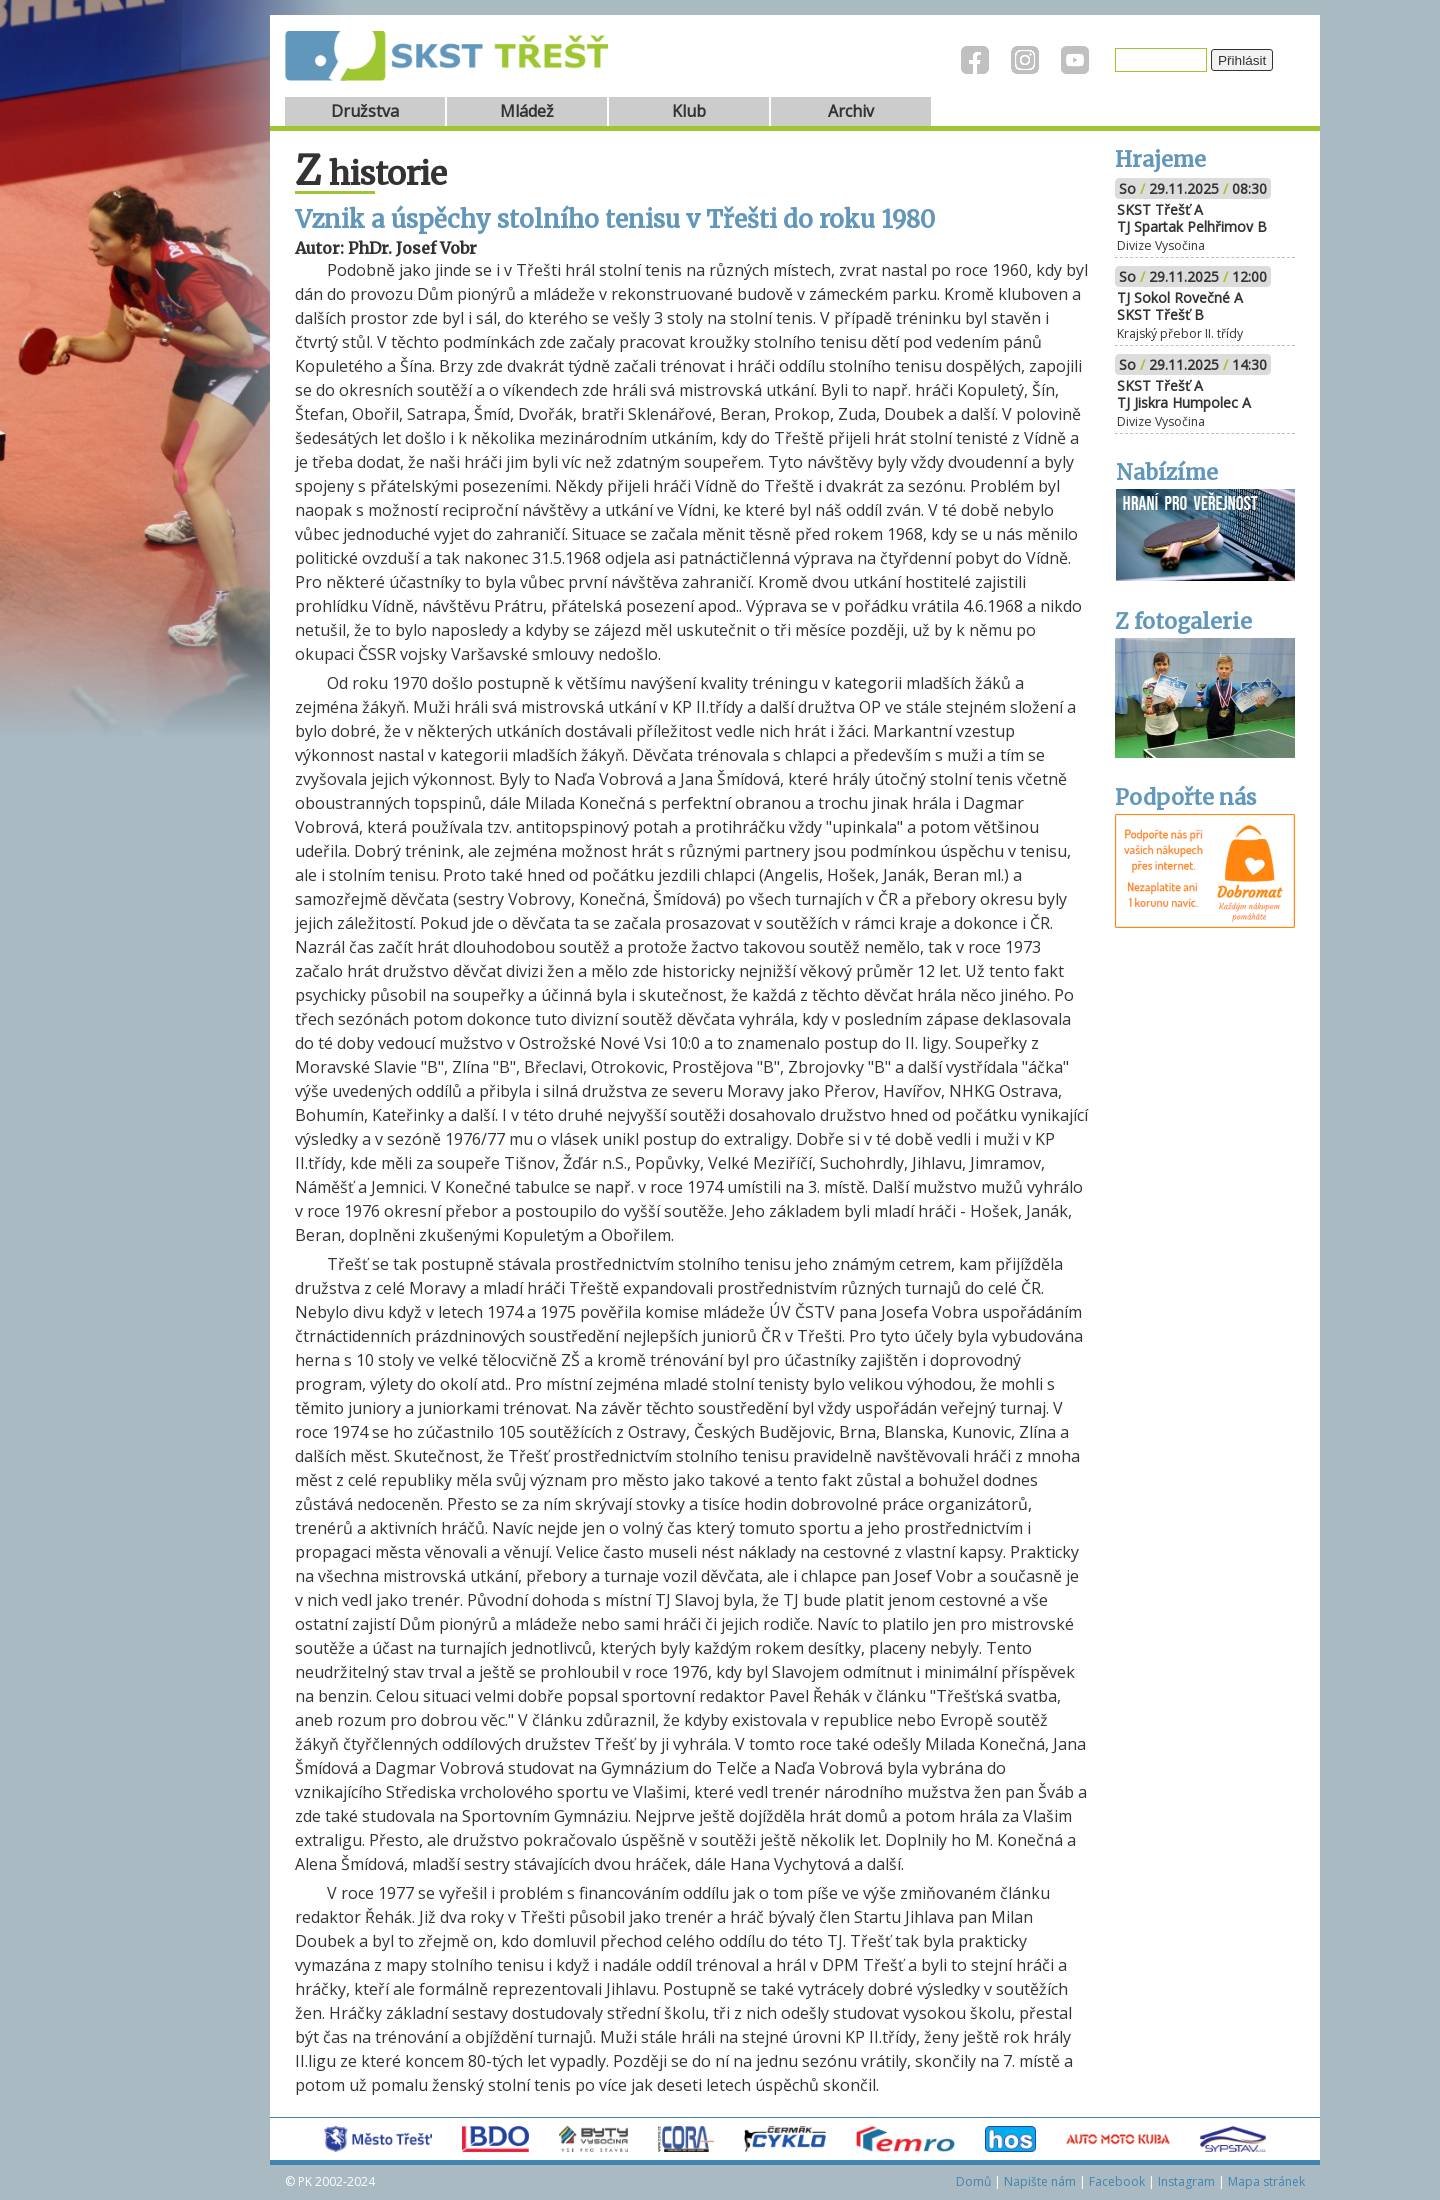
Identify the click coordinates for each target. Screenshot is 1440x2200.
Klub (689, 111)
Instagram (1186, 2181)
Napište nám (1040, 2181)
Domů (973, 2181)
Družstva (365, 111)
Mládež (527, 111)
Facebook (1117, 2181)
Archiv (851, 111)
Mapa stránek (1266, 2181)
